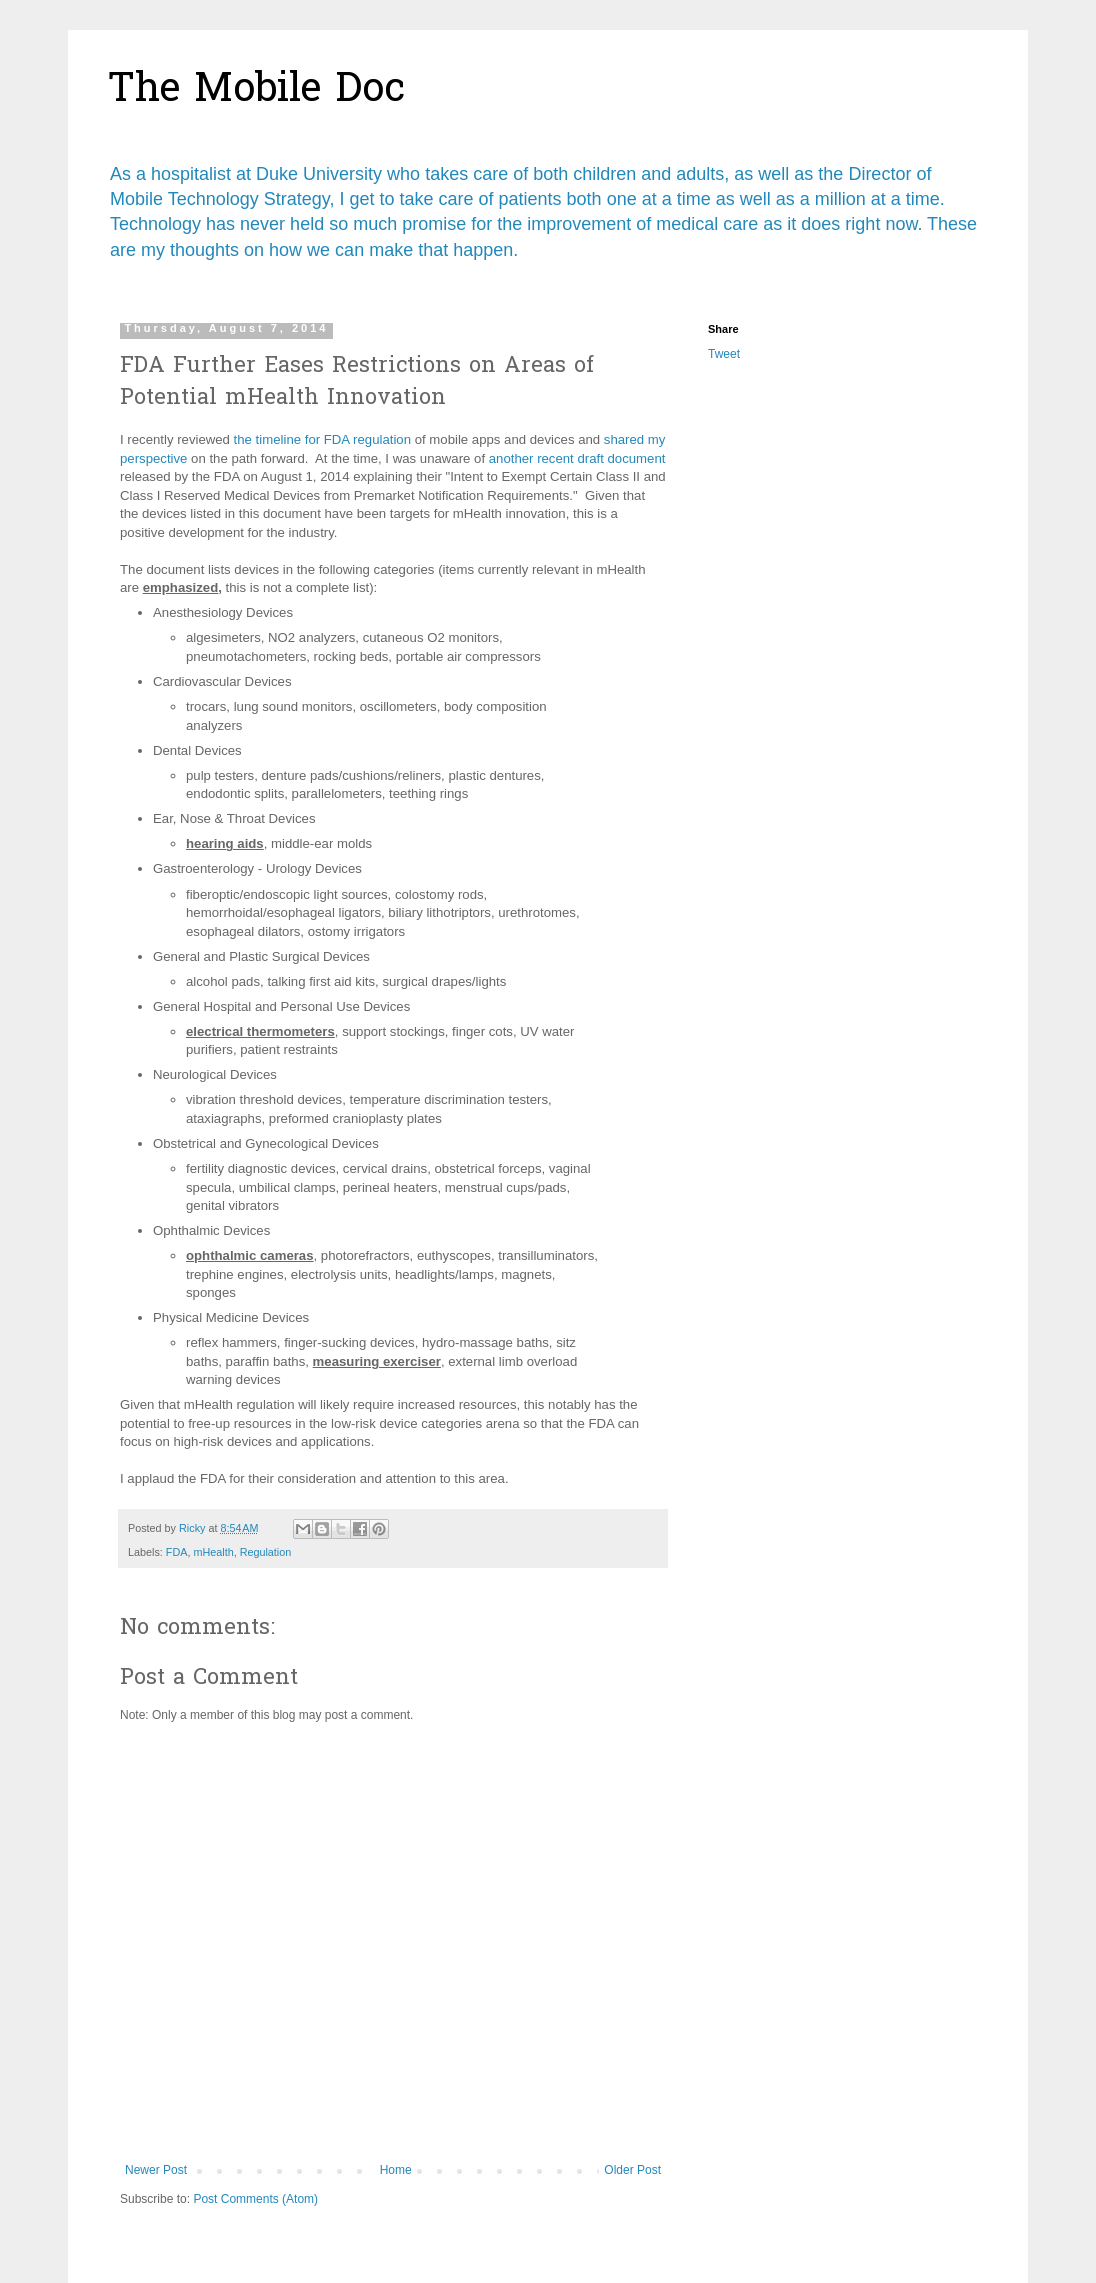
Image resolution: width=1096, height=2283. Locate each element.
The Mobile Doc (256, 91)
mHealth (213, 1552)
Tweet (724, 354)
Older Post (632, 2170)
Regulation (266, 1552)
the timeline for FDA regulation (322, 439)
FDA (177, 1552)
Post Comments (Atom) (255, 2199)
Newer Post (156, 2170)
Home (396, 2170)
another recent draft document (577, 458)
